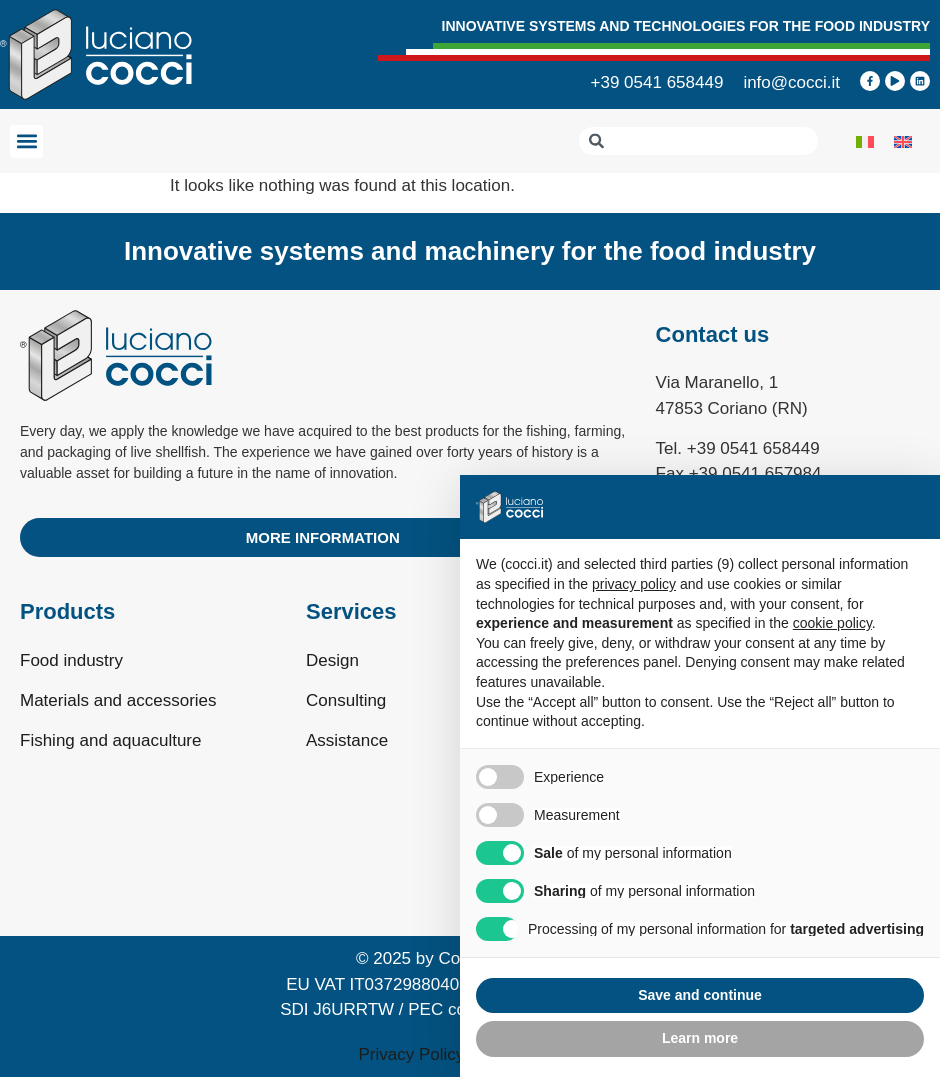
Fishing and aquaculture (110, 740)
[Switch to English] (903, 141)
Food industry (71, 660)
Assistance (347, 740)
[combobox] (698, 141)
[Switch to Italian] (865, 141)
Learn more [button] (700, 1038)
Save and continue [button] (700, 995)
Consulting (346, 700)
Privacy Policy (412, 1054)
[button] (26, 141)
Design (332, 660)
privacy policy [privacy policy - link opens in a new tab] (634, 584)
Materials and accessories (118, 700)
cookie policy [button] (832, 623)
